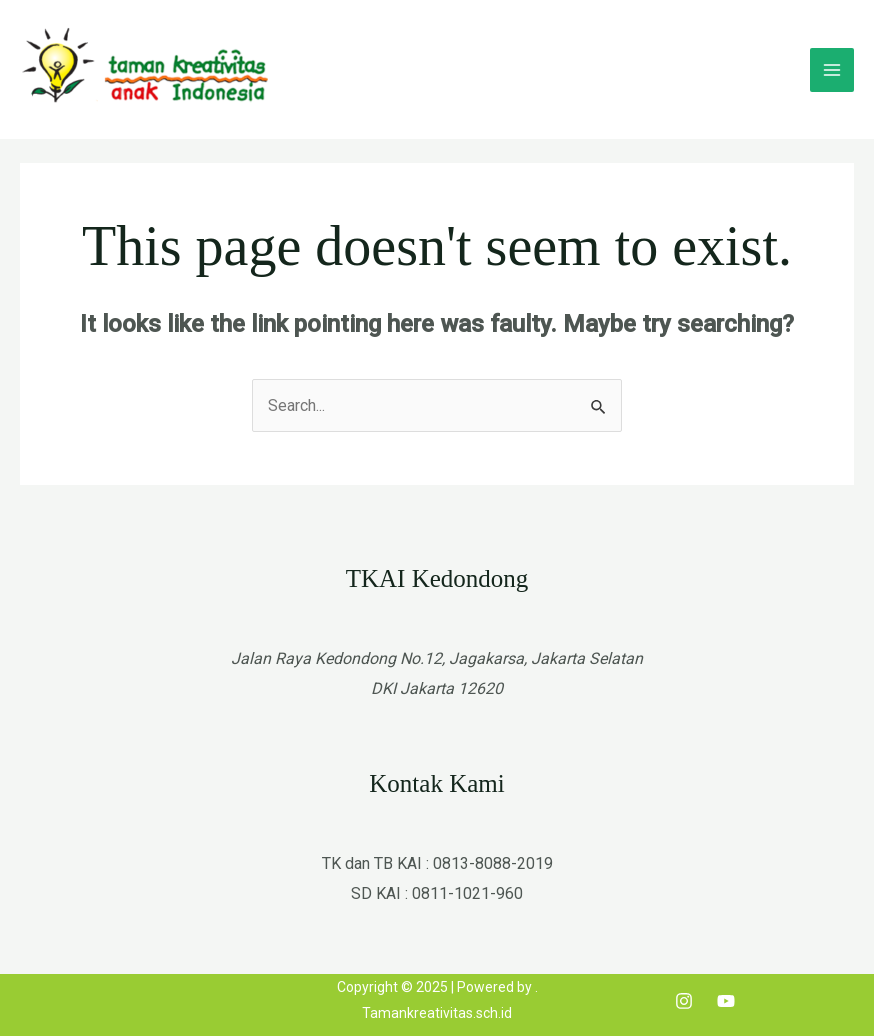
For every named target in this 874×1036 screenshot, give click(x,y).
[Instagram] (684, 1001)
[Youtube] (726, 1001)
